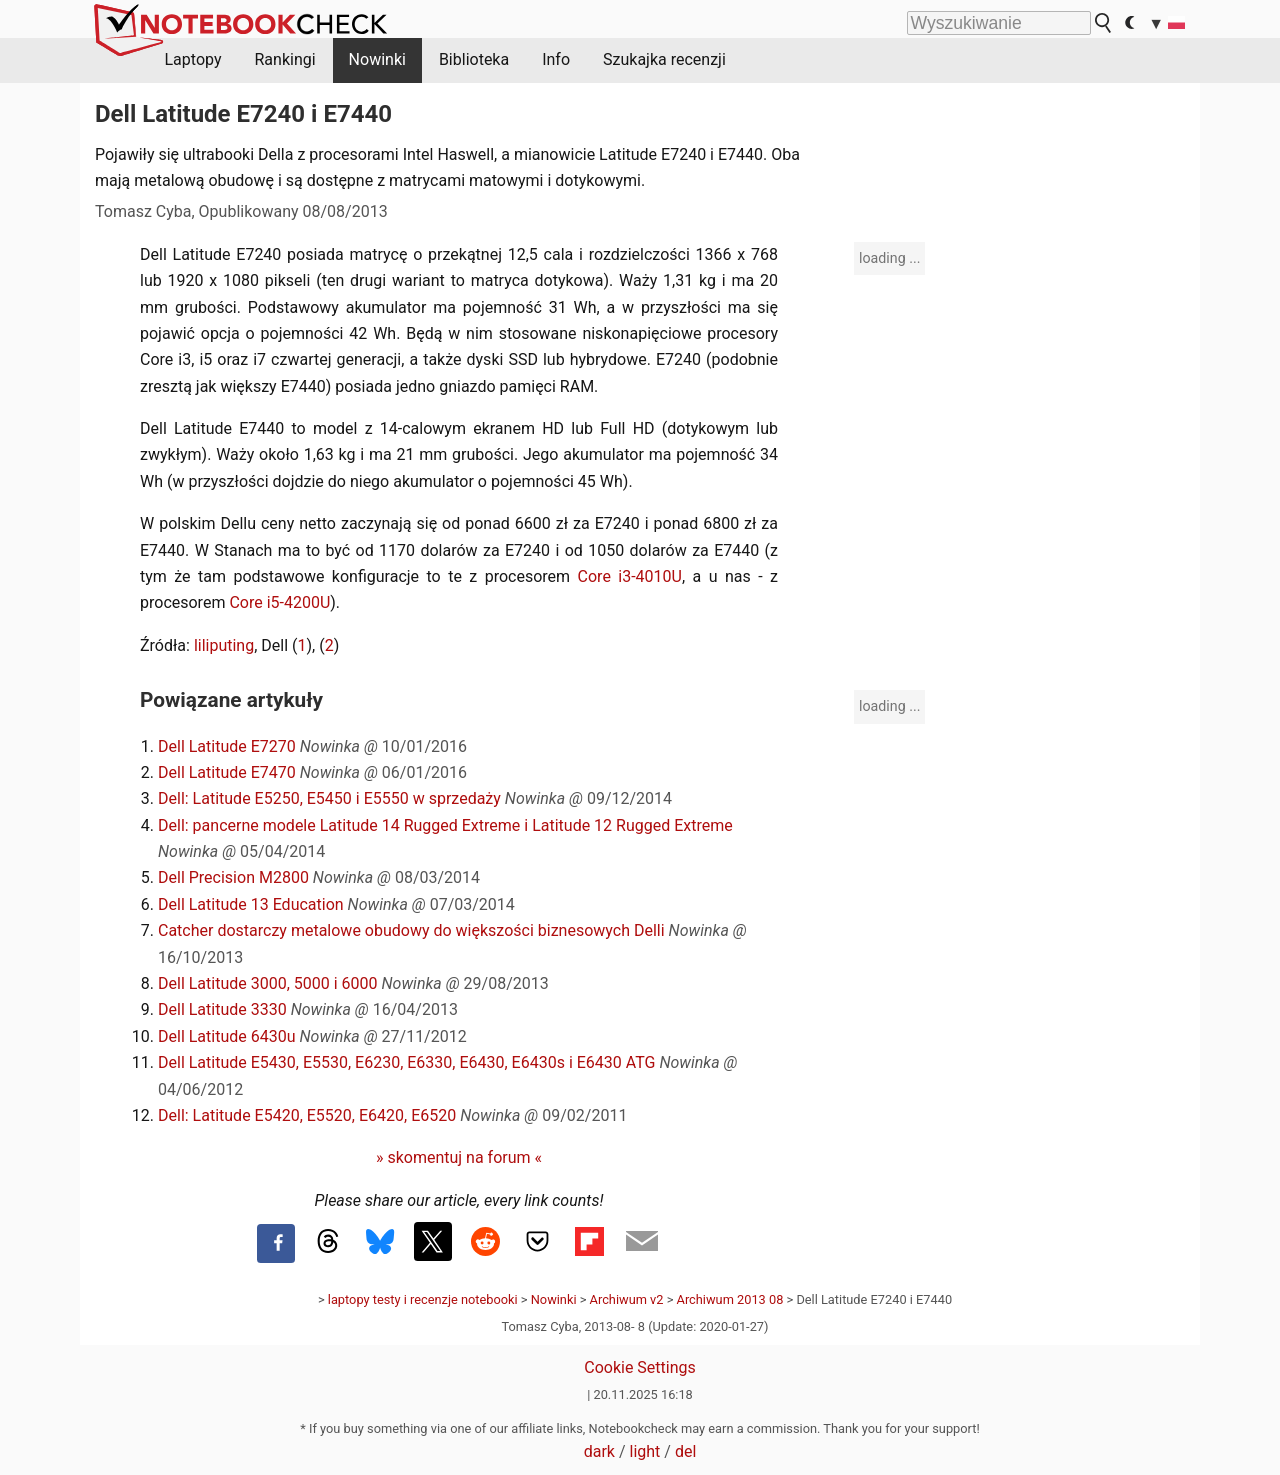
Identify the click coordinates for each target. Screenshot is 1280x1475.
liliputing (224, 645)
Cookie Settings (640, 1367)
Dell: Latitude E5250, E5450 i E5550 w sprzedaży (329, 798)
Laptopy (193, 59)
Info (556, 59)
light (645, 1451)
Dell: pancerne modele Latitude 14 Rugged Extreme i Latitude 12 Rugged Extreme (445, 825)
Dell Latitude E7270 (227, 746)
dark (599, 1451)
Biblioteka (474, 59)
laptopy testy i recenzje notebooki (423, 1299)
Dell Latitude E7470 (227, 772)
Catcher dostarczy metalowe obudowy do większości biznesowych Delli (411, 930)
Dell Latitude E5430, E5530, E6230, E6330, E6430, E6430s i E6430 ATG (406, 1062)
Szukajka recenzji (664, 59)
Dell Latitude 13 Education (251, 904)
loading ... (889, 258)
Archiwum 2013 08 (730, 1299)
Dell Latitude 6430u (227, 1036)
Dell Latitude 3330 (222, 1009)
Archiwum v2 (627, 1299)
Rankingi (284, 59)
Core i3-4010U (630, 576)
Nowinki (377, 59)
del (685, 1451)
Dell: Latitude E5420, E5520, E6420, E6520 (307, 1115)
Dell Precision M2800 (233, 877)
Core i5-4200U (279, 602)
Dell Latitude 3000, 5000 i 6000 (268, 983)
